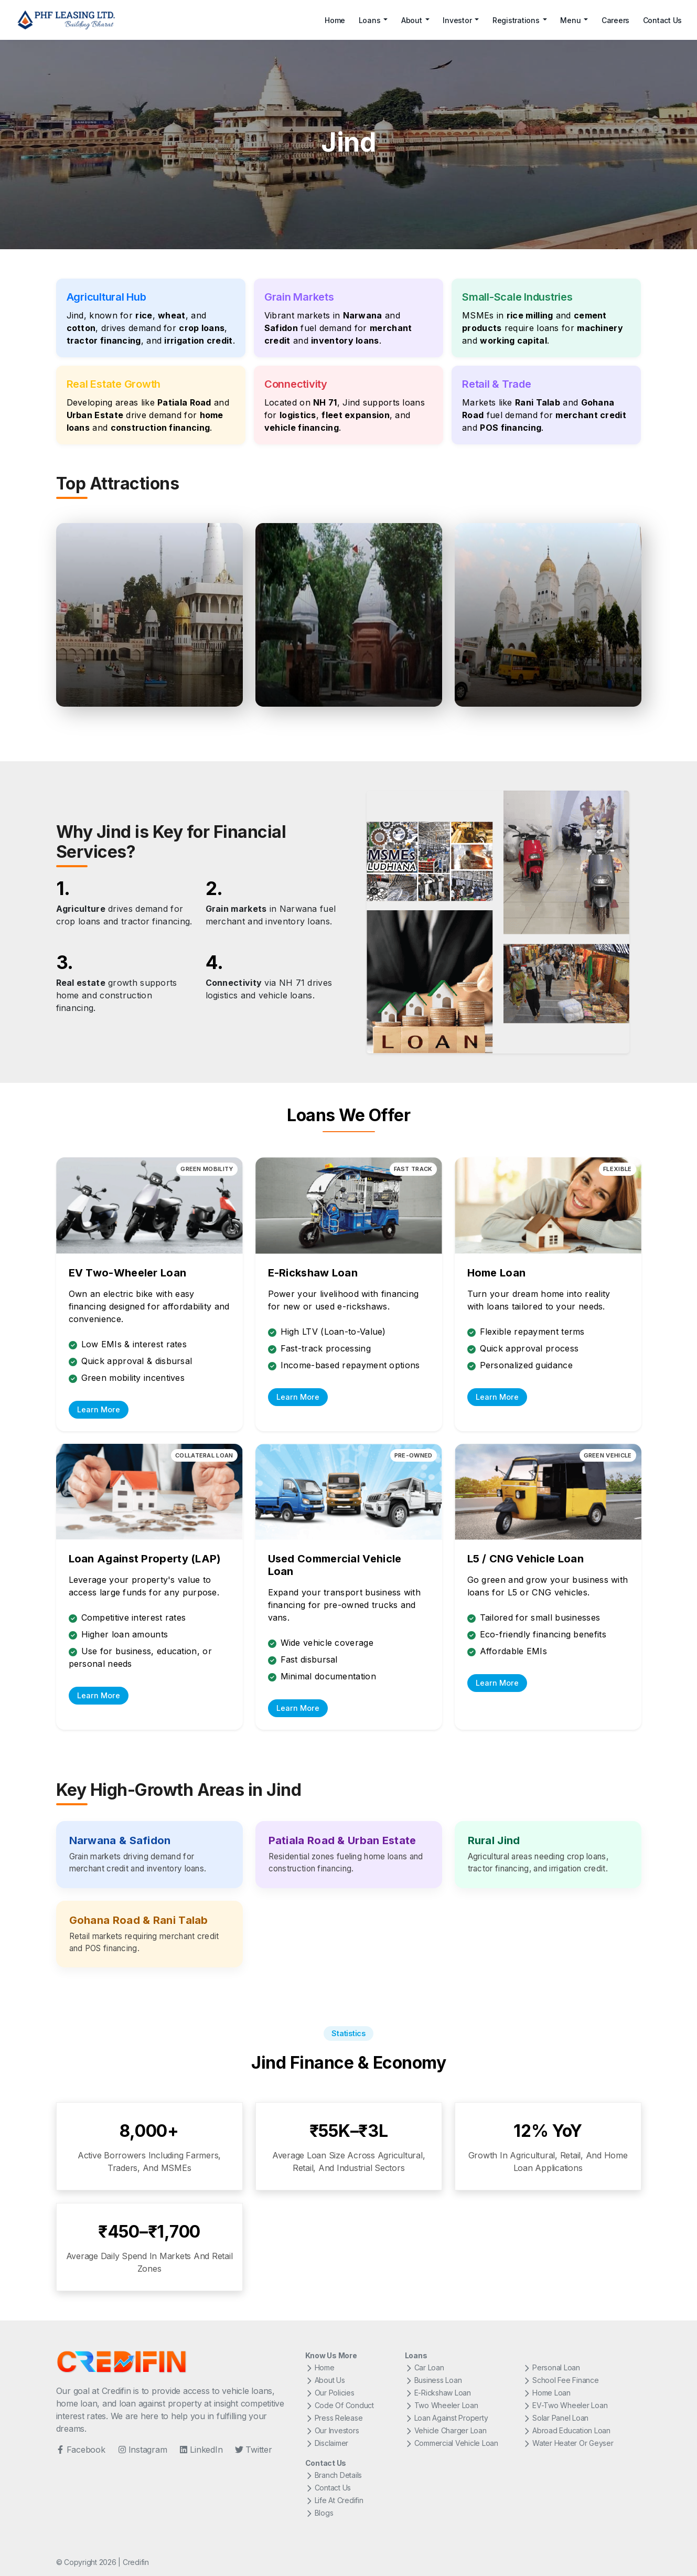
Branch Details (333, 2475)
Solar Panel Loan (555, 2417)
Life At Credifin (334, 2500)
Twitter (253, 2449)
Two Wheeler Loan (441, 2405)
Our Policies (330, 2392)
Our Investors (332, 2430)
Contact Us (662, 20)
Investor (457, 20)
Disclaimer (327, 2443)
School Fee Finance (561, 2380)
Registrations (516, 20)
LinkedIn (200, 2449)
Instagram (142, 2449)
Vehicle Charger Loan (446, 2430)
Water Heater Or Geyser (568, 2443)
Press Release (334, 2417)
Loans (370, 20)
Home (335, 20)
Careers (615, 20)
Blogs (319, 2512)
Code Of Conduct (339, 2405)
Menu (570, 20)
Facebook (80, 2449)
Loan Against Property (446, 2417)
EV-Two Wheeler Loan (565, 2405)
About (411, 20)
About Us (325, 2380)
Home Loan (547, 2392)
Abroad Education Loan (566, 2430)
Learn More (98, 1409)
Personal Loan (551, 2367)
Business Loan (433, 2380)
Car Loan (424, 2367)
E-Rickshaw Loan (438, 2392)
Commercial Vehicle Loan (451, 2443)
